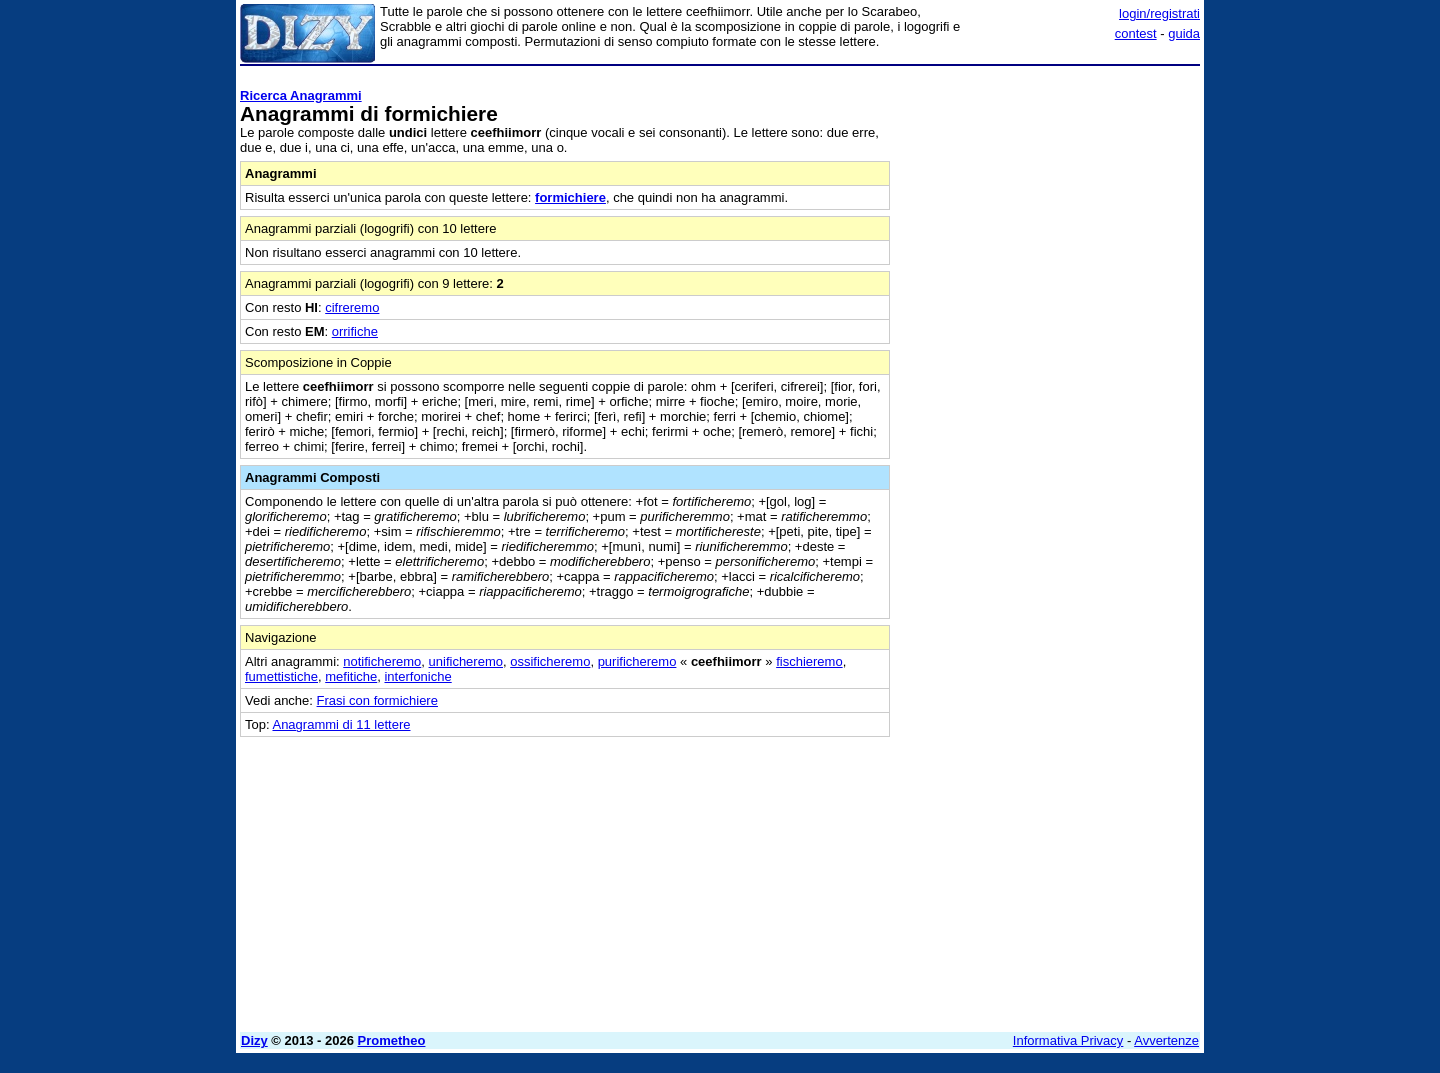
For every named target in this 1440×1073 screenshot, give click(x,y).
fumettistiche (281, 676)
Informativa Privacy (1068, 1040)
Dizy (254, 1040)
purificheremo (637, 661)
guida (1184, 33)
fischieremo (809, 661)
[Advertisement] (1050, 373)
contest (1136, 33)
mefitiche (351, 676)
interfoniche (417, 676)
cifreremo (352, 307)
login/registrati (1159, 13)
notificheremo (382, 661)
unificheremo (466, 661)
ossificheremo (550, 661)
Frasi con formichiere (377, 700)
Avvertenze (1166, 1040)
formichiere (570, 197)
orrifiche (355, 331)
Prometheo (392, 1040)
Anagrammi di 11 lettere (341, 724)
